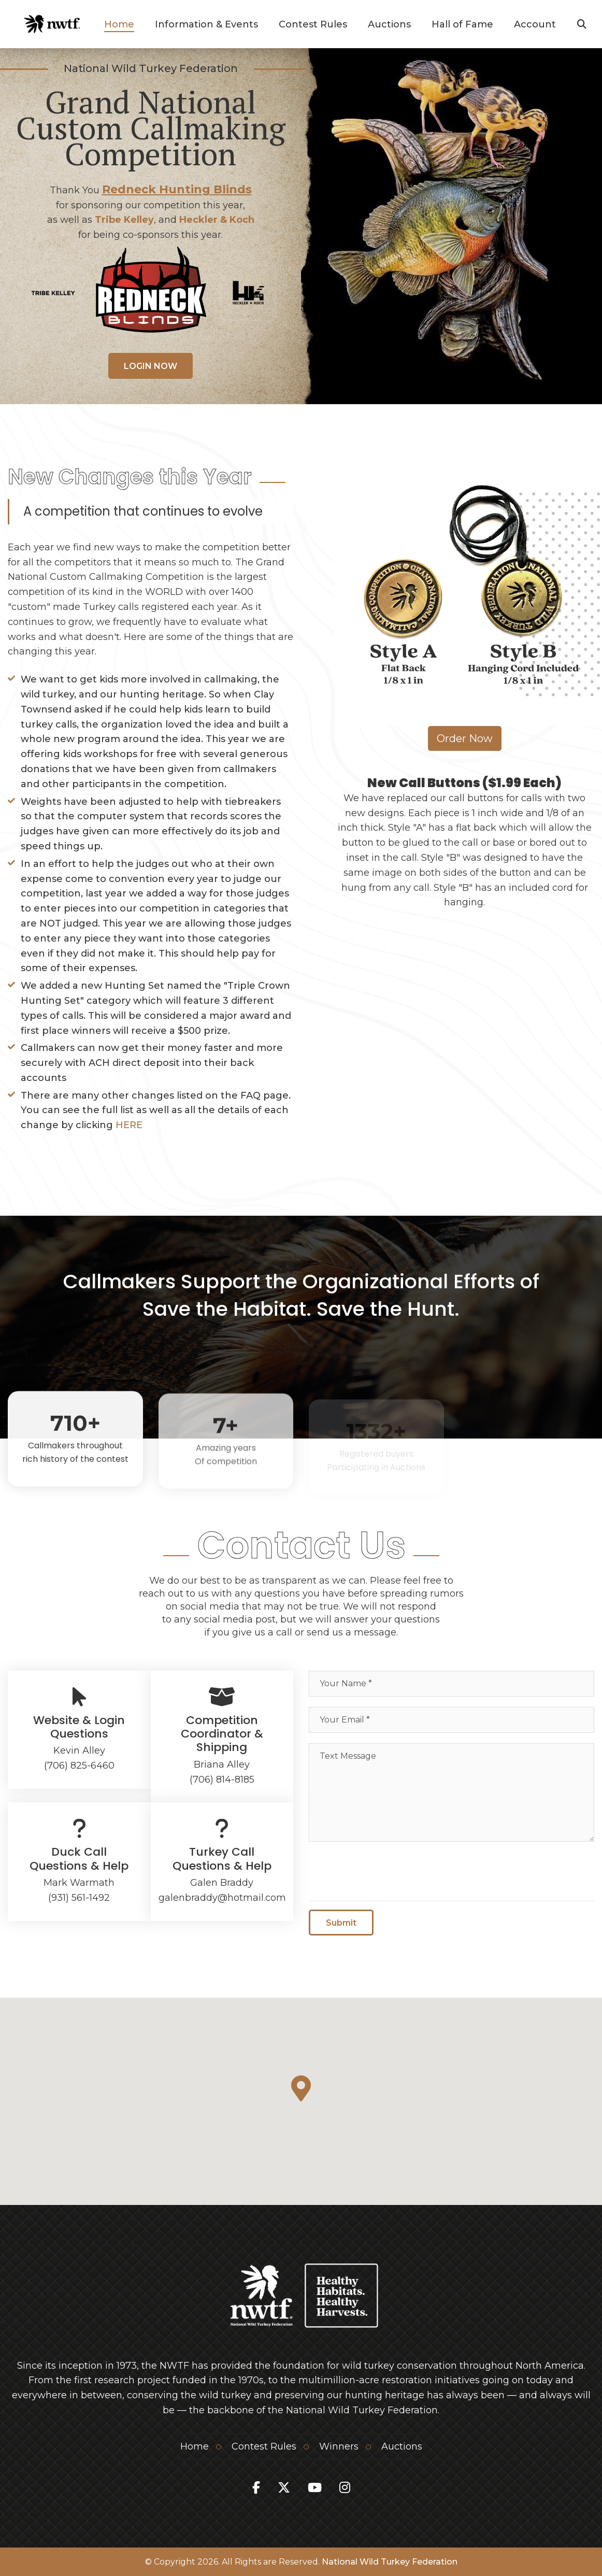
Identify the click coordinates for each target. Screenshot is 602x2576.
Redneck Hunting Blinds (177, 189)
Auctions (389, 24)
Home (119, 24)
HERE (129, 1125)
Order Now (465, 738)
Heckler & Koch (216, 219)
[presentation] (387, 1872)
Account (535, 24)
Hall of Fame (462, 24)
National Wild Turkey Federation (389, 2562)
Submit (341, 1926)
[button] (301, 2088)
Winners (339, 2446)
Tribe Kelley (124, 219)
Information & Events (206, 24)
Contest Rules (313, 24)
